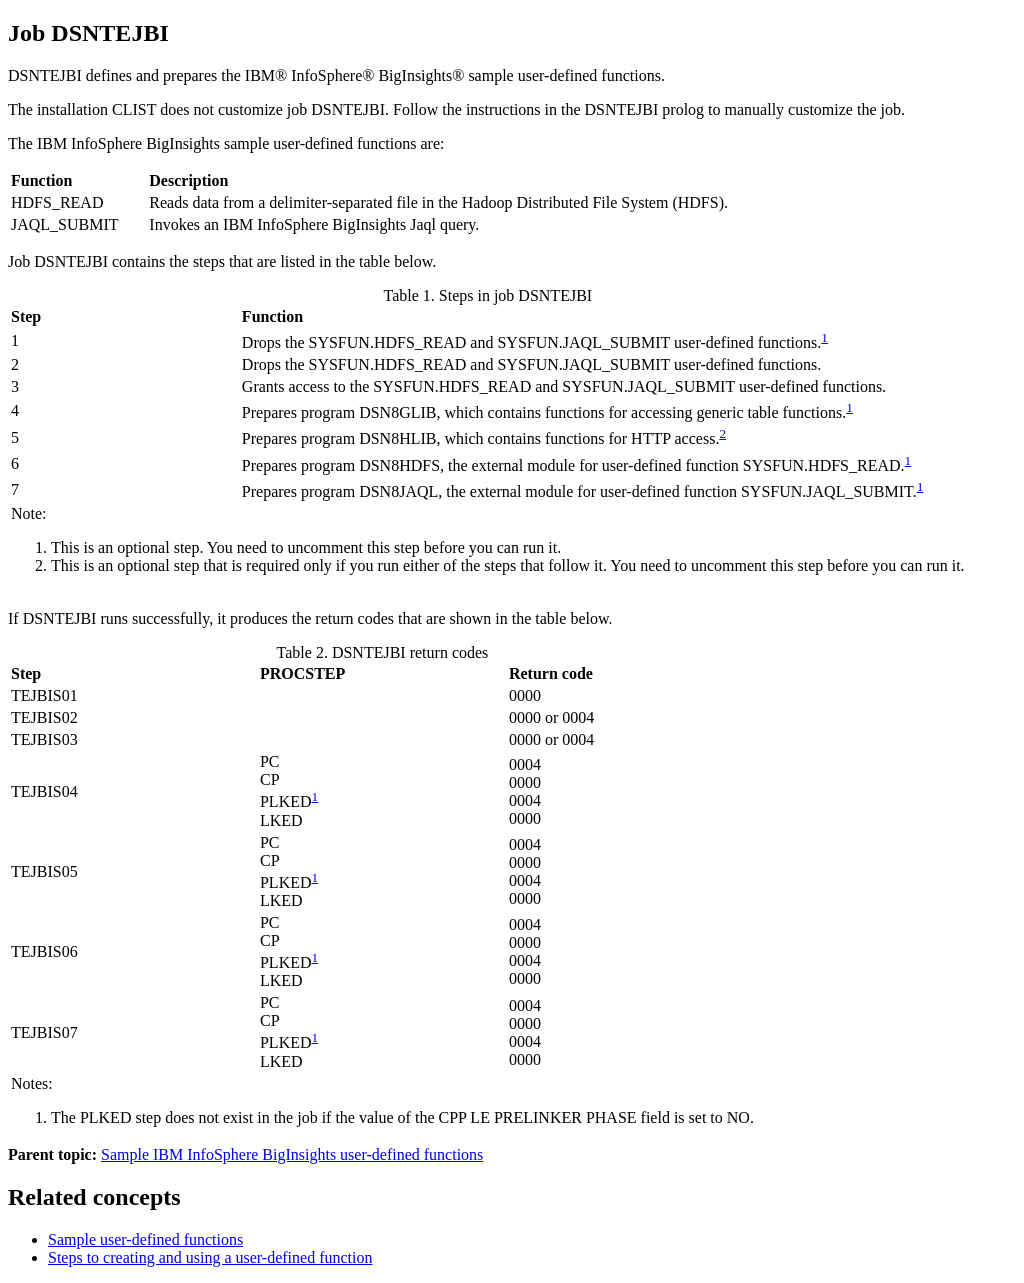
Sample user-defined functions (145, 1239)
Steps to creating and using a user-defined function (210, 1257)
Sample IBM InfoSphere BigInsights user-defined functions (292, 1154)
